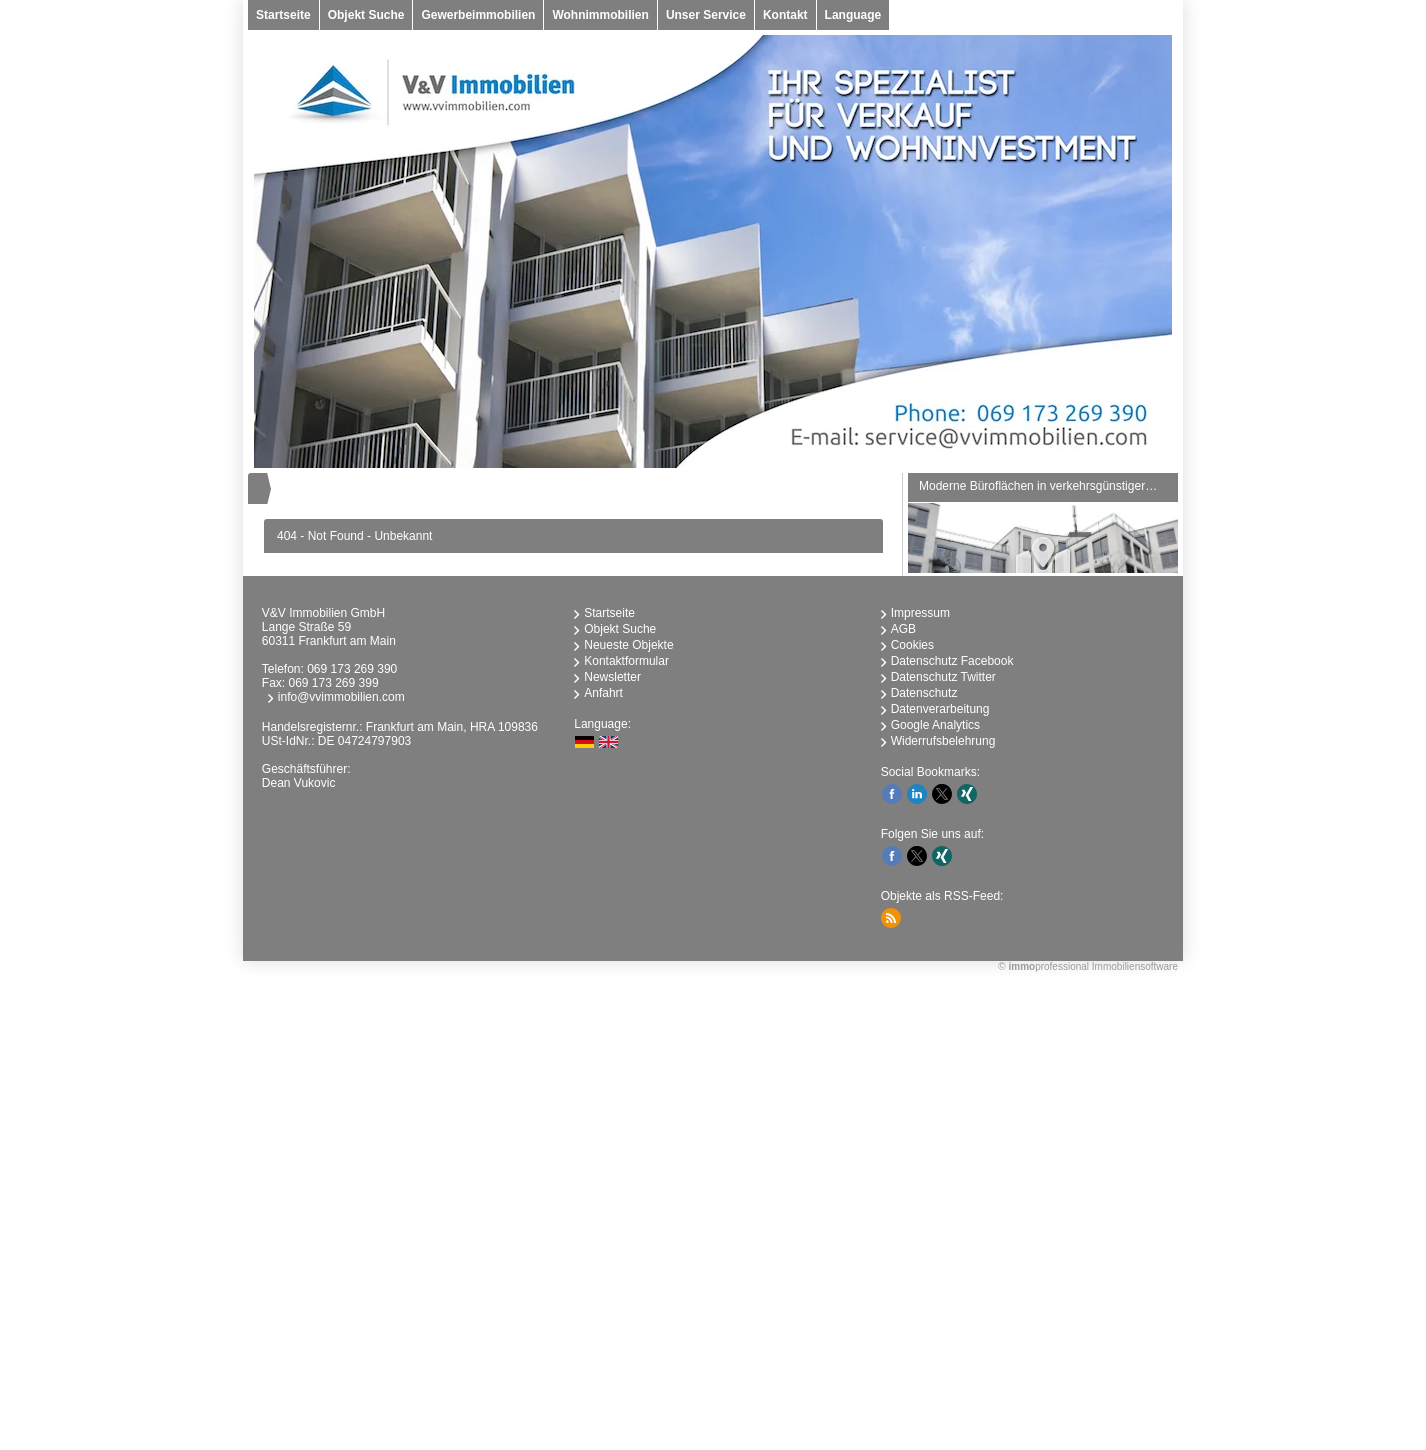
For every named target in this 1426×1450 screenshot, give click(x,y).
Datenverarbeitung (940, 709)
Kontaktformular (626, 661)
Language (853, 15)
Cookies (912, 645)
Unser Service (706, 15)
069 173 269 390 (352, 669)
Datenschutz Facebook (952, 661)
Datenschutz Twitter (943, 677)
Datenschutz (924, 693)
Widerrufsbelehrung (943, 741)
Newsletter (612, 677)
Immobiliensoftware (1135, 966)
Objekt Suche (366, 15)
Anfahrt (603, 693)
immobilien (543, 1222)
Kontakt (785, 15)
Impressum (920, 613)
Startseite (283, 15)
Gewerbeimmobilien (478, 15)
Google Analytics (935, 725)
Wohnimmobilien (600, 15)
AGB (903, 629)
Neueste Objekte (628, 645)
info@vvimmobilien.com (341, 697)
